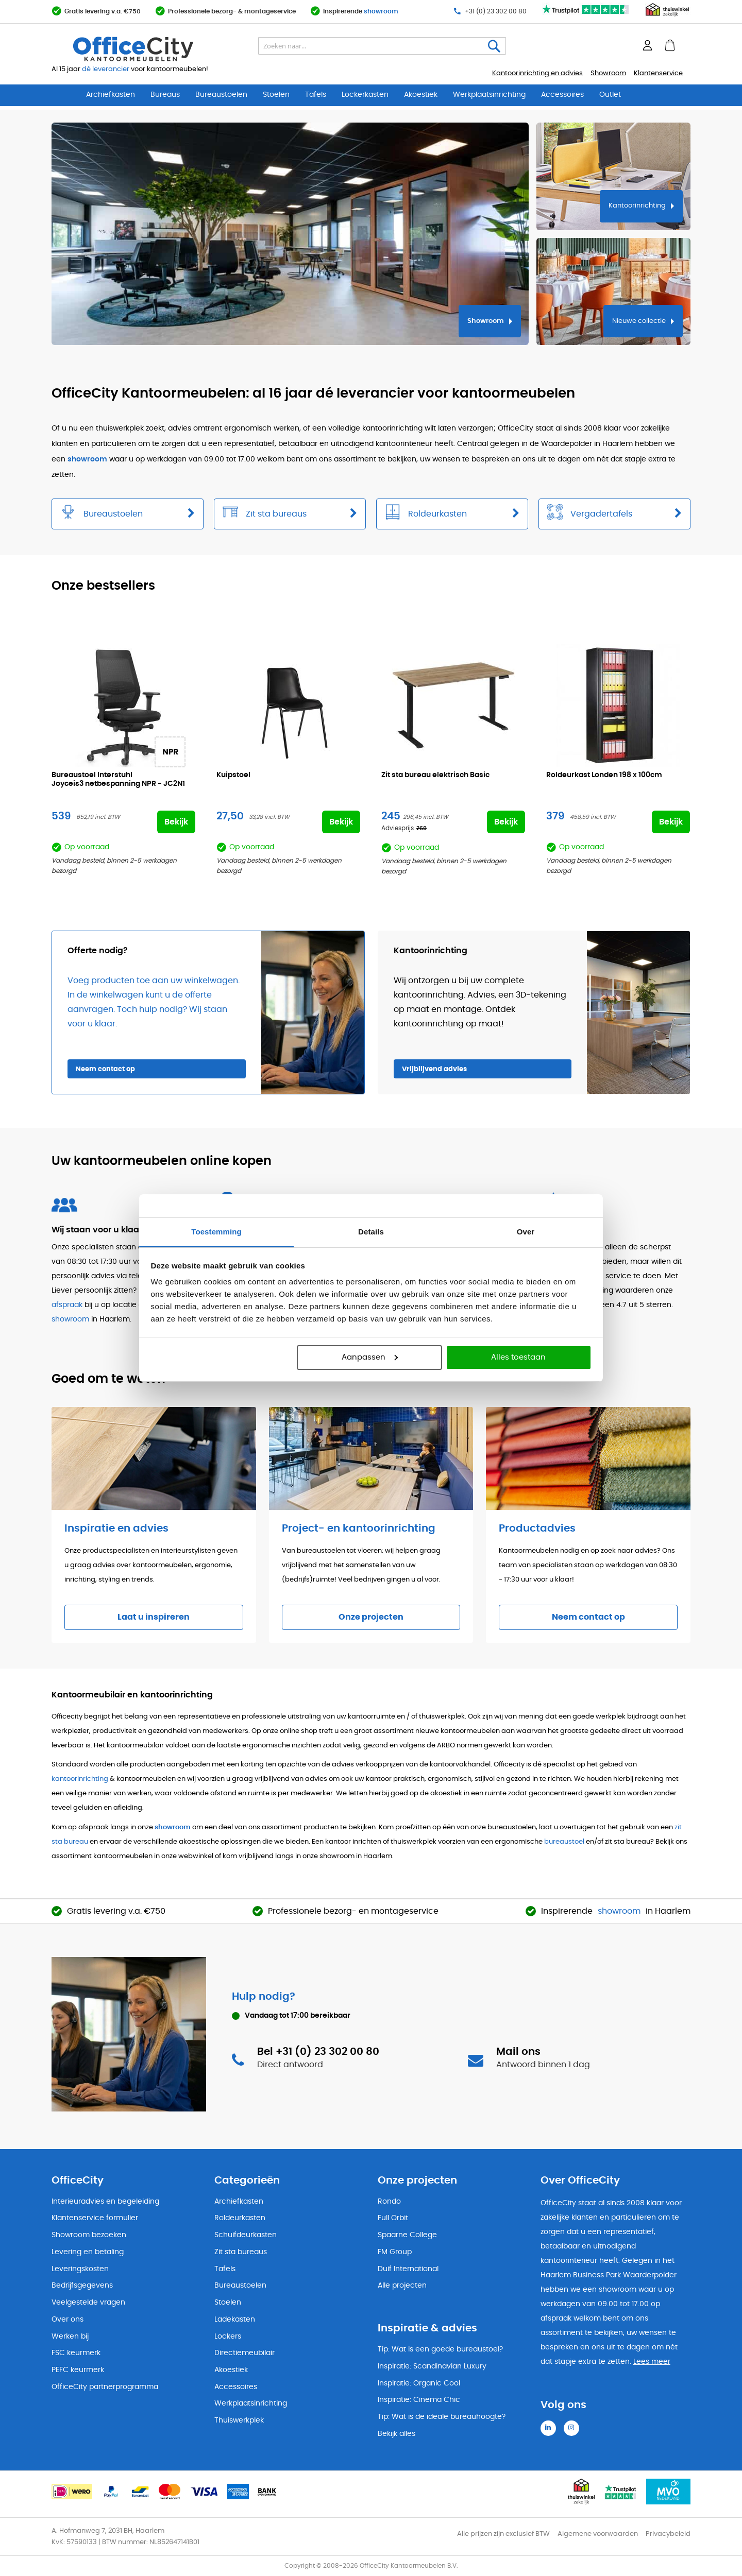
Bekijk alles (396, 2433)
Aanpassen (370, 1357)
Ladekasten (234, 2319)
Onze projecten (371, 1617)
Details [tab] (371, 1231)
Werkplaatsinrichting (489, 94)
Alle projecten (402, 2285)
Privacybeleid (668, 2534)
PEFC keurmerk (78, 2370)
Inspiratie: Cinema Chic (419, 2399)
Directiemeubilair (244, 2353)
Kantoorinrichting (637, 205)
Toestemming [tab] (216, 1231)
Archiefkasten (110, 94)
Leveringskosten (80, 2269)
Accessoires (562, 94)
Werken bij (70, 2336)
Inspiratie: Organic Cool (419, 2383)
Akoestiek (420, 94)
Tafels (315, 94)
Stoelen (276, 94)
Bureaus (165, 94)
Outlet (610, 94)
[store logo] (157, 49)
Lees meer (651, 2361)
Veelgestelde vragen (88, 2302)
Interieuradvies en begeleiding (105, 2201)
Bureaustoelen (221, 94)
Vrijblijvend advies (434, 1069)
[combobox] (382, 46)
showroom (381, 11)
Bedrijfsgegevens (82, 2285)
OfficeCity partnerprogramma (105, 2387)
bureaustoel (564, 1842)
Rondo (389, 2201)
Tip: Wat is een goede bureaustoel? (440, 2349)
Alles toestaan (518, 1357)
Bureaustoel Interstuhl (118, 779)
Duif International (408, 2269)
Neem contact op (105, 1069)
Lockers (227, 2336)
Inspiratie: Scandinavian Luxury (432, 2366)
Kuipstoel (233, 775)
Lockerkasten (365, 94)
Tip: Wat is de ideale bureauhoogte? (441, 2416)
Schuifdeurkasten (245, 2235)
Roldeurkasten (239, 2218)
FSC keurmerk (76, 2353)
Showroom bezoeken (89, 2235)
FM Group (395, 2252)
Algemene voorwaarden (598, 2534)
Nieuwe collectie (639, 321)
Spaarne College (407, 2235)
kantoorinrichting (80, 1779)
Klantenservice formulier (95, 2218)
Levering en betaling (88, 2252)
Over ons (67, 2319)
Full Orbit (393, 2218)
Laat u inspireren (153, 1617)
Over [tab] (526, 1231)
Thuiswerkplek (239, 2420)
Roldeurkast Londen (604, 775)
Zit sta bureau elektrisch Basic (435, 775)
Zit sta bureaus (240, 2252)
